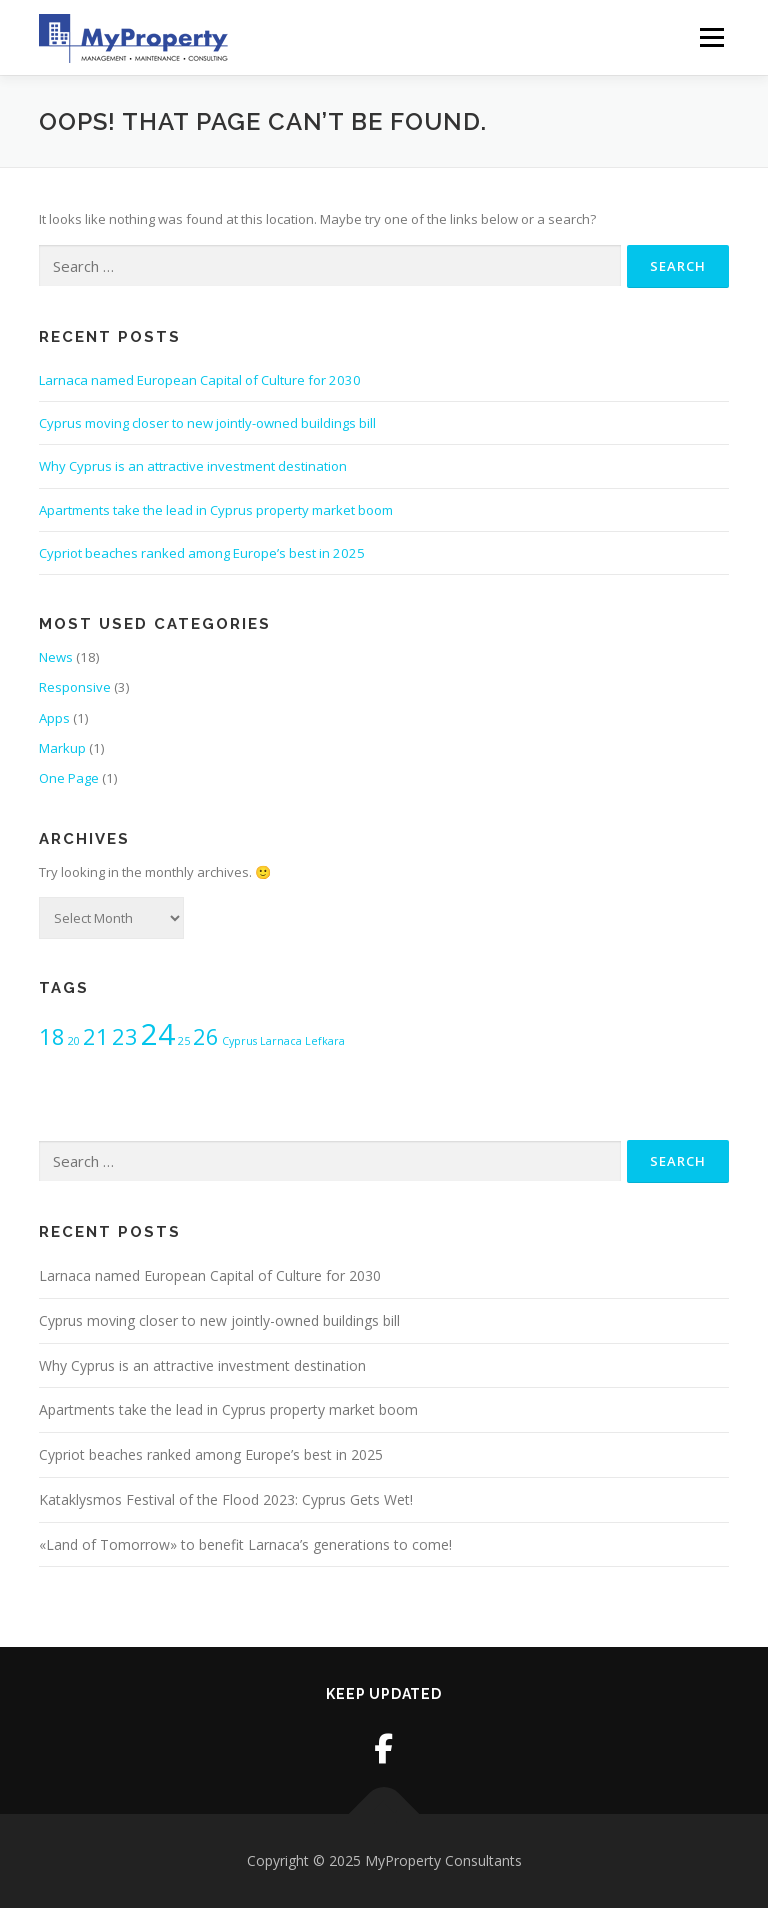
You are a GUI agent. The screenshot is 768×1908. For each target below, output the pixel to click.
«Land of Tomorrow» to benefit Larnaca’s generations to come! (245, 1544)
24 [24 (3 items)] (158, 1034)
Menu (711, 37)
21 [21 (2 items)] (96, 1036)
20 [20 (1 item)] (74, 1041)
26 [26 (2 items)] (206, 1036)
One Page (69, 778)
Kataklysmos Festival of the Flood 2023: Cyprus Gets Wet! (226, 1499)
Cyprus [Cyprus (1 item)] (239, 1041)
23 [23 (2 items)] (125, 1036)
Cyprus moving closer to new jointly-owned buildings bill (207, 423)
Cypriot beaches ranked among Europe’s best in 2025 (202, 553)
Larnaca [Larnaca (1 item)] (281, 1041)
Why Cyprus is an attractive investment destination (193, 466)
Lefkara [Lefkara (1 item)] (325, 1041)
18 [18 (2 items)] (52, 1036)
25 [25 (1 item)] (184, 1041)
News (56, 657)
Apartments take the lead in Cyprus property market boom (216, 510)
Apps (54, 718)
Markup (62, 748)
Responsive (75, 687)
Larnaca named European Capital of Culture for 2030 (200, 380)
